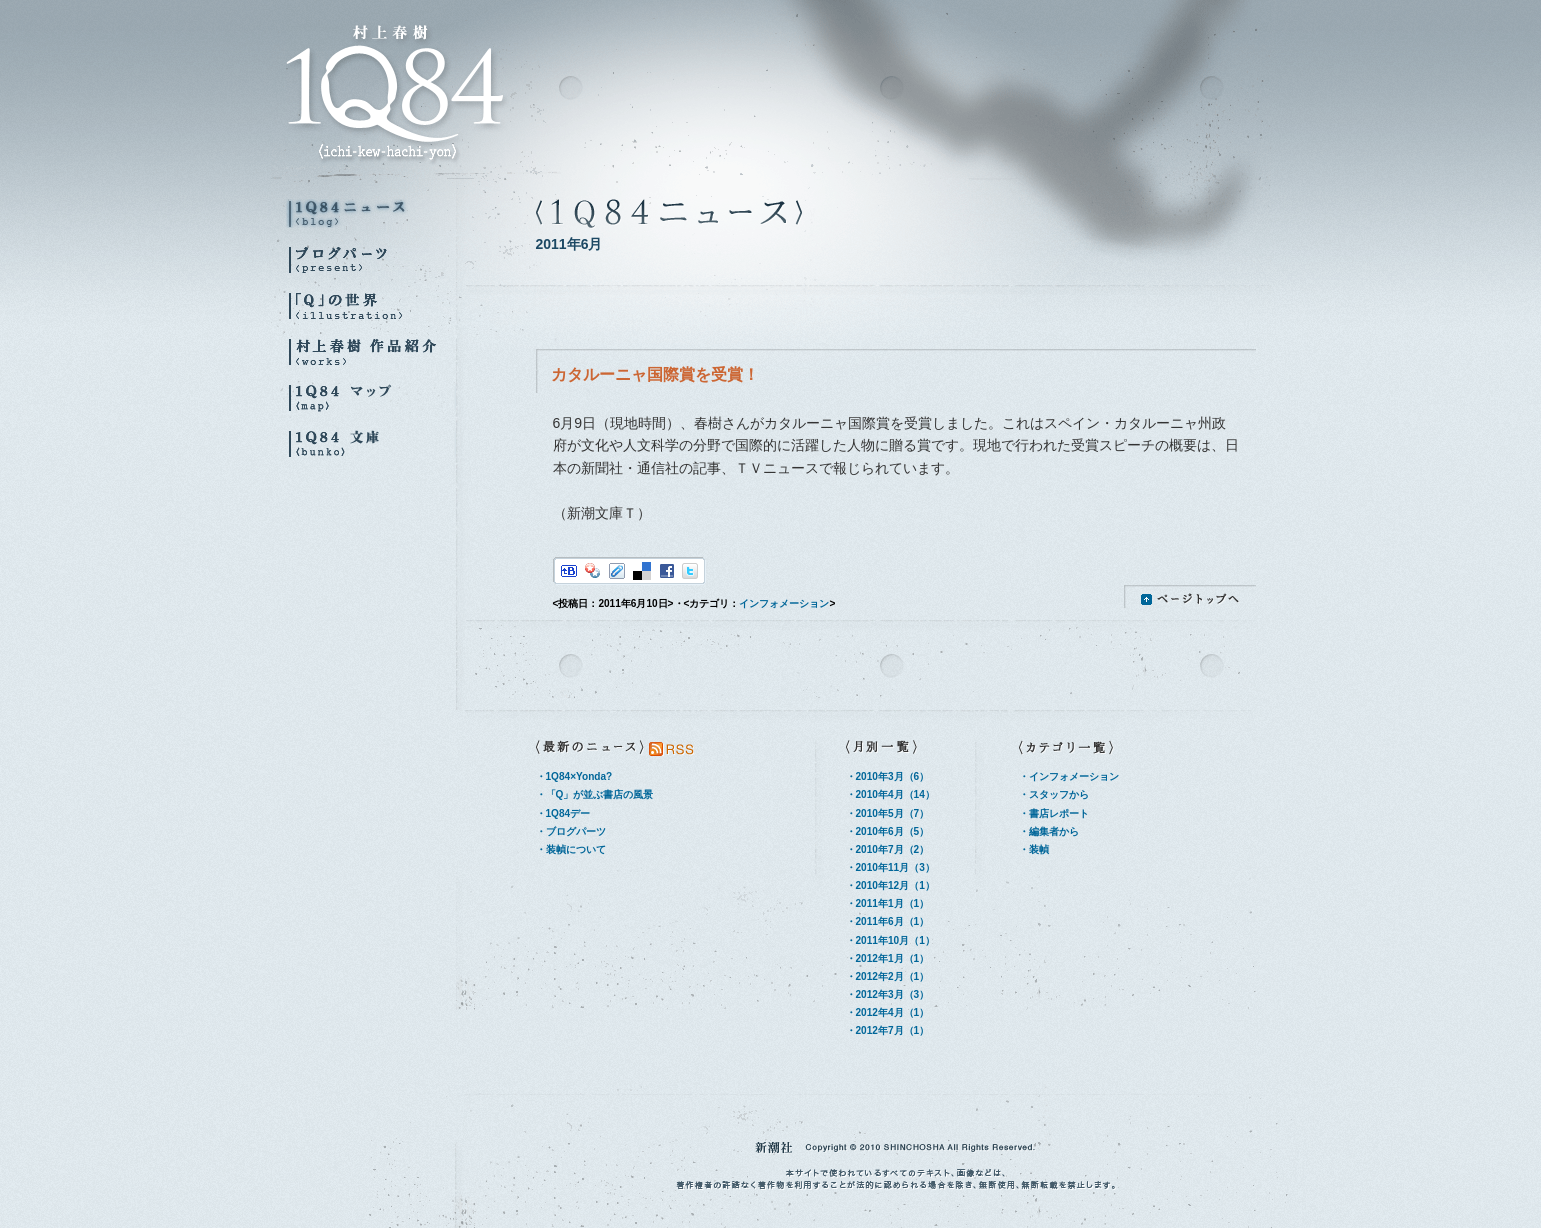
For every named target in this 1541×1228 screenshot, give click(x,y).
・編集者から (1049, 831)
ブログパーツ (371, 259)
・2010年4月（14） (890, 794)
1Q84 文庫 (371, 443)
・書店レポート (1054, 813)
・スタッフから (1054, 794)
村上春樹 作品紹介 (371, 351)
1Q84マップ (371, 397)
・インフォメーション (1069, 776)
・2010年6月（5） (888, 831)
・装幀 (1034, 849)
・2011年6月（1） (888, 921)
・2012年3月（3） (888, 994)
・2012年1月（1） (888, 958)
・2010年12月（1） (890, 885)
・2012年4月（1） (888, 1012)
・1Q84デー (563, 813)
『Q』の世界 (371, 305)
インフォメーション (784, 603)
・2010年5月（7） (888, 813)
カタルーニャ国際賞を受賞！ (655, 374)
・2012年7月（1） (888, 1030)
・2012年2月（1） (888, 976)
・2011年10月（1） (890, 940)
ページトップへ (1190, 596)
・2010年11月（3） (890, 867)
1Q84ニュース (371, 213)
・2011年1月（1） (888, 903)
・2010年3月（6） (888, 776)
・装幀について (571, 849)
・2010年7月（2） (888, 849)
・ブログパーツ (571, 831)
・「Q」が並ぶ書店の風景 (595, 794)
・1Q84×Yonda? (574, 776)
